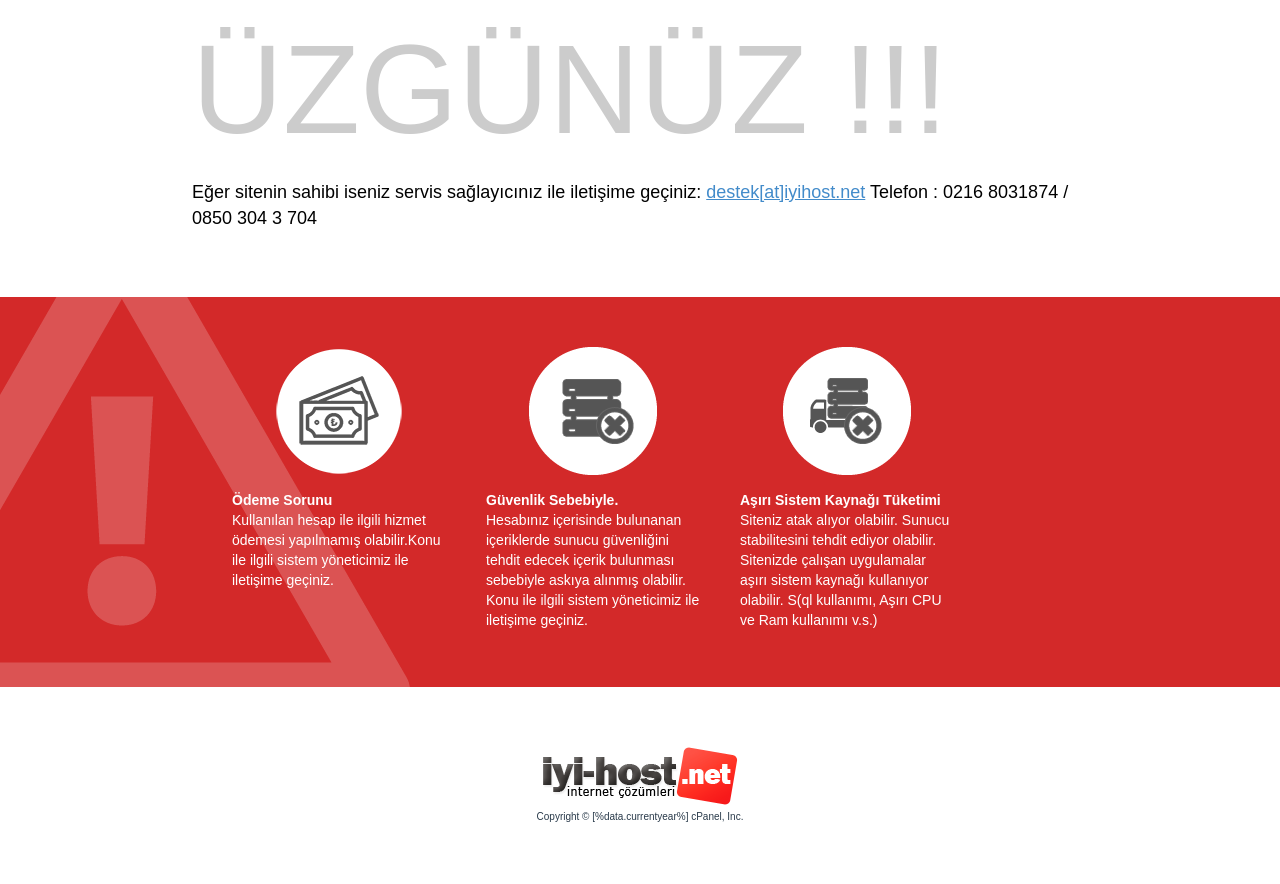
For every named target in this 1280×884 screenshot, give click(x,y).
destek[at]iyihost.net (785, 192)
